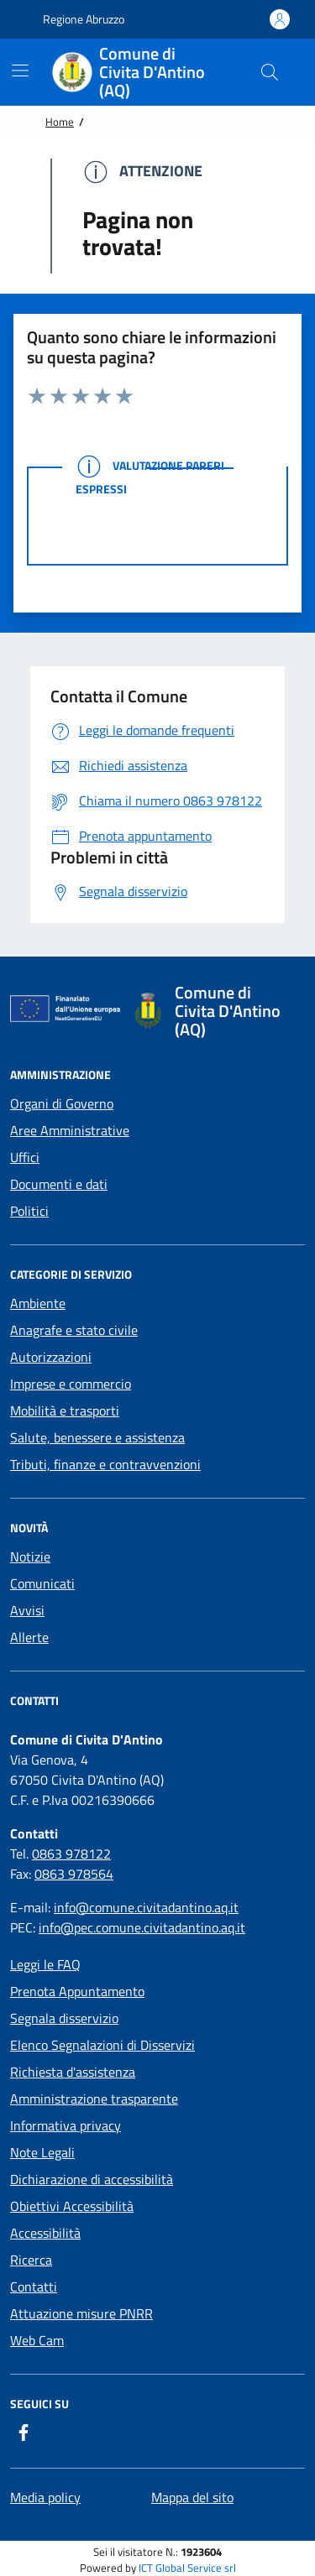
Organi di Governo (61, 1103)
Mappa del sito (192, 2497)
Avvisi (27, 1610)
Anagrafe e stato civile (74, 1330)
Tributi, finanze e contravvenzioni (105, 1464)
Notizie (30, 1556)
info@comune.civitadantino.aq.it (146, 1907)
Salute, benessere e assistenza (97, 1437)
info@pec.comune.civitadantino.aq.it (142, 1927)
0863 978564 (73, 1874)
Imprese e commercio (70, 1384)
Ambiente (38, 1303)
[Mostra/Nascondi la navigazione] (20, 70)
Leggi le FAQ (45, 1964)
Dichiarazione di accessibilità (91, 2179)
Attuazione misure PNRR (81, 2313)
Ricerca (31, 2260)
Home (59, 121)
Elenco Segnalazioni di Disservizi (102, 2045)
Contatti (33, 2286)
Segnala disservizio (64, 2018)
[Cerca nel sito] (269, 72)
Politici (29, 1211)
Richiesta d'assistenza (72, 2072)
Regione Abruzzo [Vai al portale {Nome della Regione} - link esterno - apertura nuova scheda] (74, 19)
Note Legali (42, 2152)
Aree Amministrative (69, 1130)
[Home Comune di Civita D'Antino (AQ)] (144, 72)
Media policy (45, 2497)
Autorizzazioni (51, 1357)
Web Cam (37, 2340)
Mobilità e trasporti (64, 1410)
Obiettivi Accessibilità (72, 2206)
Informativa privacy (65, 2125)
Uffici (24, 1157)
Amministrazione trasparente (94, 2098)
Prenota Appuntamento (77, 1991)
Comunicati (42, 1583)
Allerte (29, 1637)
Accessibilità (45, 2233)
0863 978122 (71, 1853)
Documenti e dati (59, 1184)
